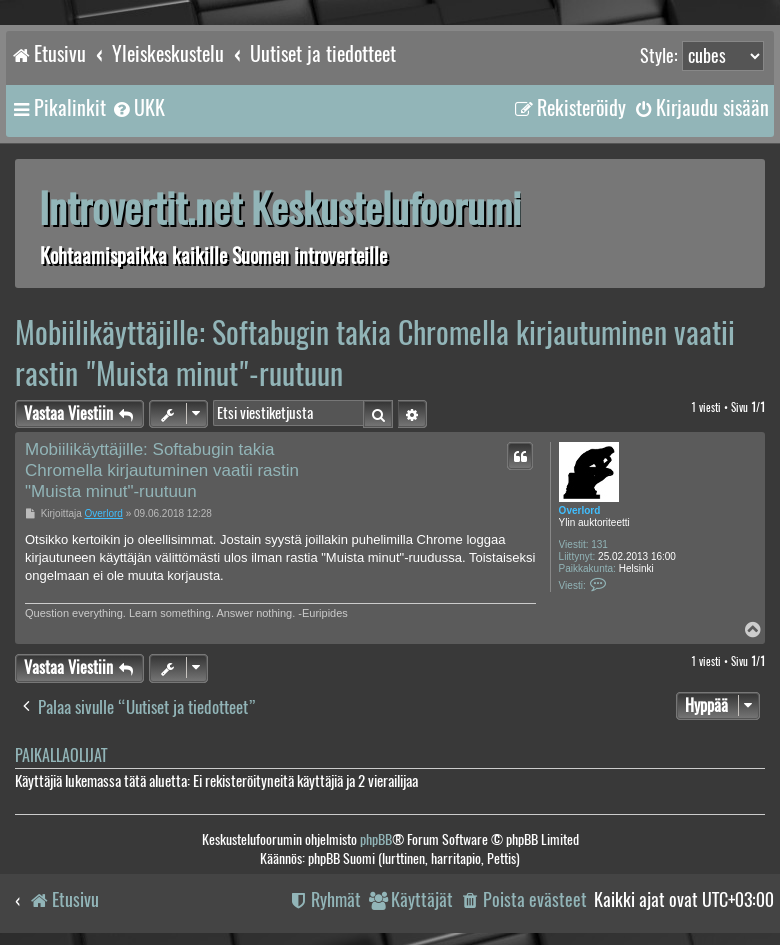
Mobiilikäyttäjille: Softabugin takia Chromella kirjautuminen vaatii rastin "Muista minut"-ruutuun (375, 353)
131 (599, 544)
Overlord (580, 510)
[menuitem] (138, 108)
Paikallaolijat (61, 755)
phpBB (376, 839)
